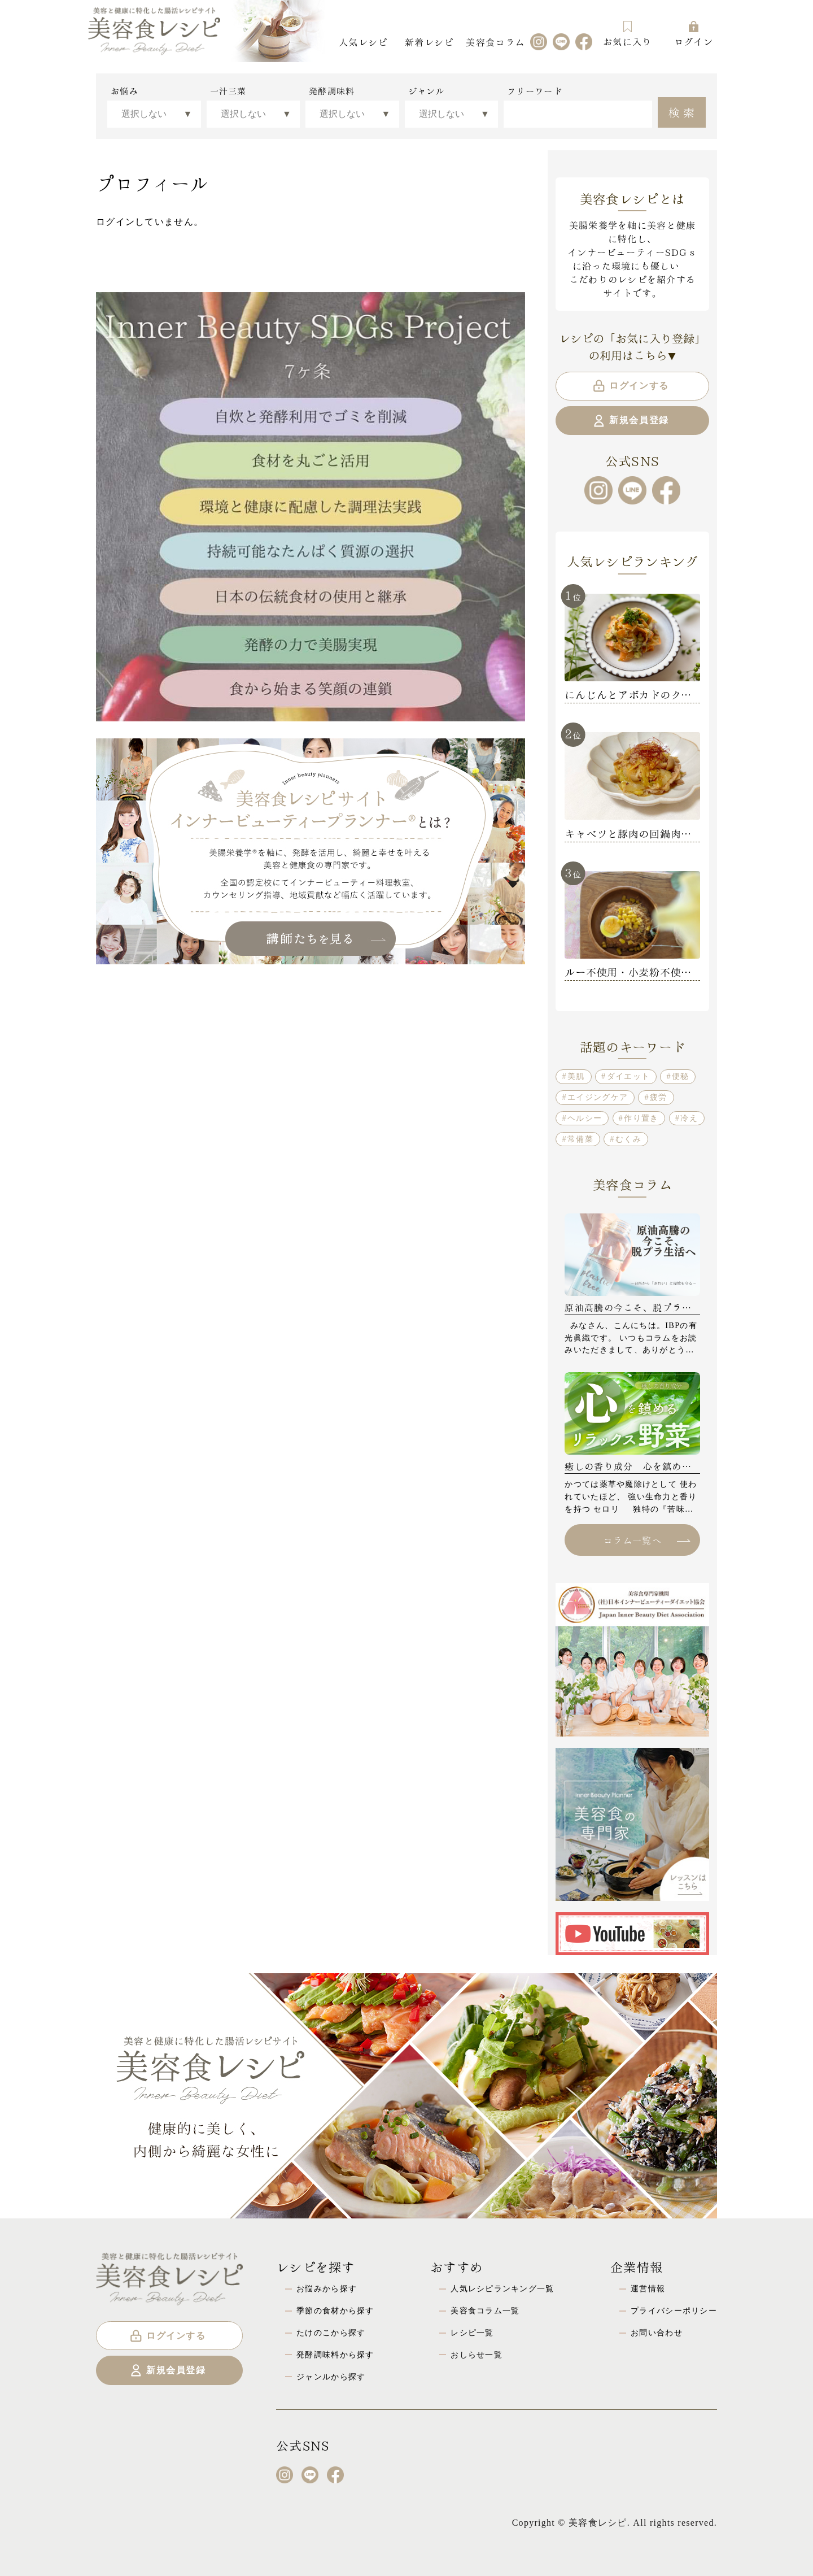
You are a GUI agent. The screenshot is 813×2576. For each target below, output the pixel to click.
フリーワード (534, 90)
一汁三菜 (228, 90)
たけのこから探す (330, 2332)
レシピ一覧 (472, 2332)
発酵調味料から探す (335, 2354)
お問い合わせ (657, 2332)
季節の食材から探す (335, 2310)
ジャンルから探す (330, 2376)
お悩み (124, 90)
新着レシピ (429, 41)
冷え (689, 1117)
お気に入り (627, 33)
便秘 (680, 1076)
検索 (682, 111)
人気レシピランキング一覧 (502, 2288)
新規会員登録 (630, 421)
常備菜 (580, 1138)
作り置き (641, 1117)
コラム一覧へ (646, 1539)
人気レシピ (363, 41)
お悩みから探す (326, 2288)
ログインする (630, 385)
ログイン (693, 33)
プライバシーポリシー (674, 2310)
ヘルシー (584, 1117)
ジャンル (426, 90)
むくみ (628, 1138)
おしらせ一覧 (476, 2354)
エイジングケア (597, 1097)
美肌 (576, 1076)
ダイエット (628, 1076)
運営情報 (648, 2288)
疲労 (658, 1097)
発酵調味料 (332, 90)
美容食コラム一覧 (485, 2310)
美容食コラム (495, 41)
